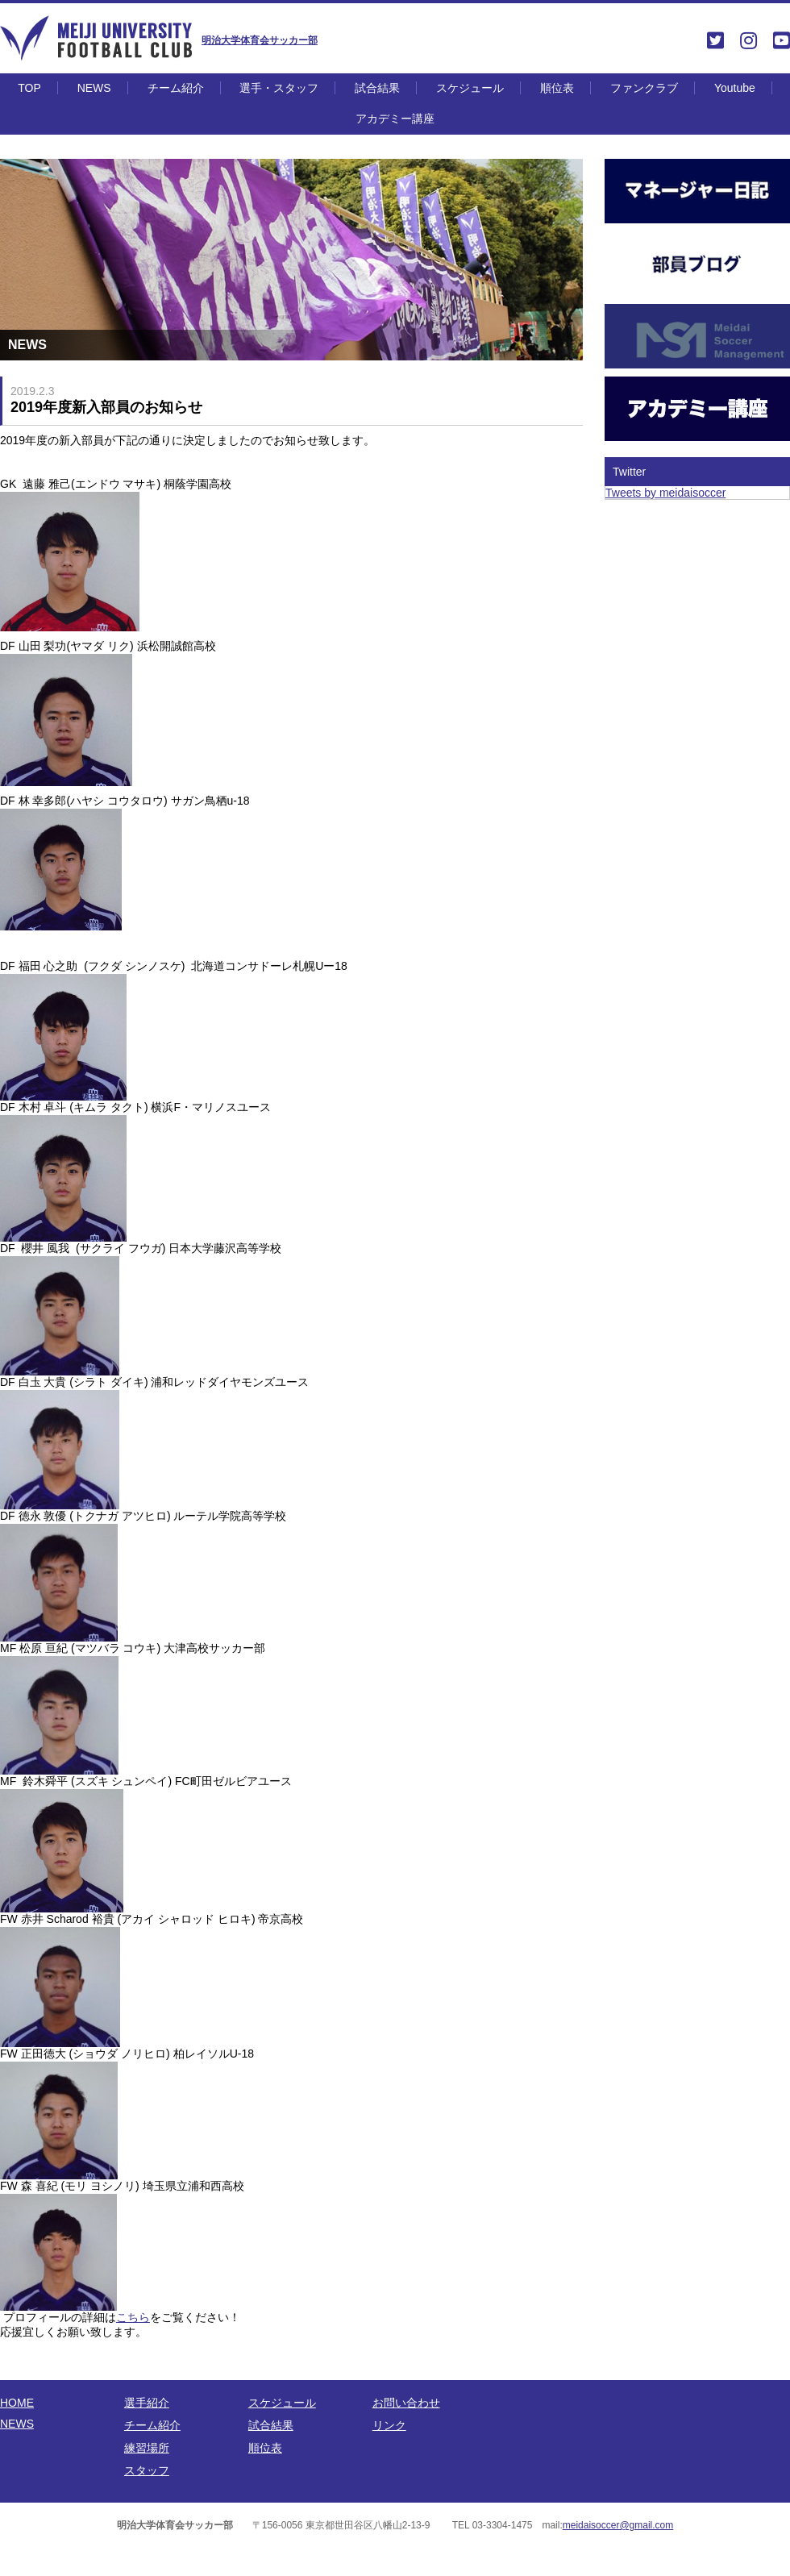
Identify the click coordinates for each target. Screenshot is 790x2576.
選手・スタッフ (278, 87)
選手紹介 (146, 2402)
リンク (389, 2425)
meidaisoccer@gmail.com (618, 2525)
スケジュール (470, 87)
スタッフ (146, 2470)
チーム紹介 (176, 87)
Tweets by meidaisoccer (665, 492)
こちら (133, 2317)
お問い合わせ (406, 2402)
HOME (17, 2402)
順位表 (557, 87)
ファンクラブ (644, 87)
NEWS (94, 87)
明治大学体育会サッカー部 (260, 40)
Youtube (734, 87)
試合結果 (377, 87)
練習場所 (146, 2447)
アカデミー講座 (395, 118)
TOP (29, 87)
